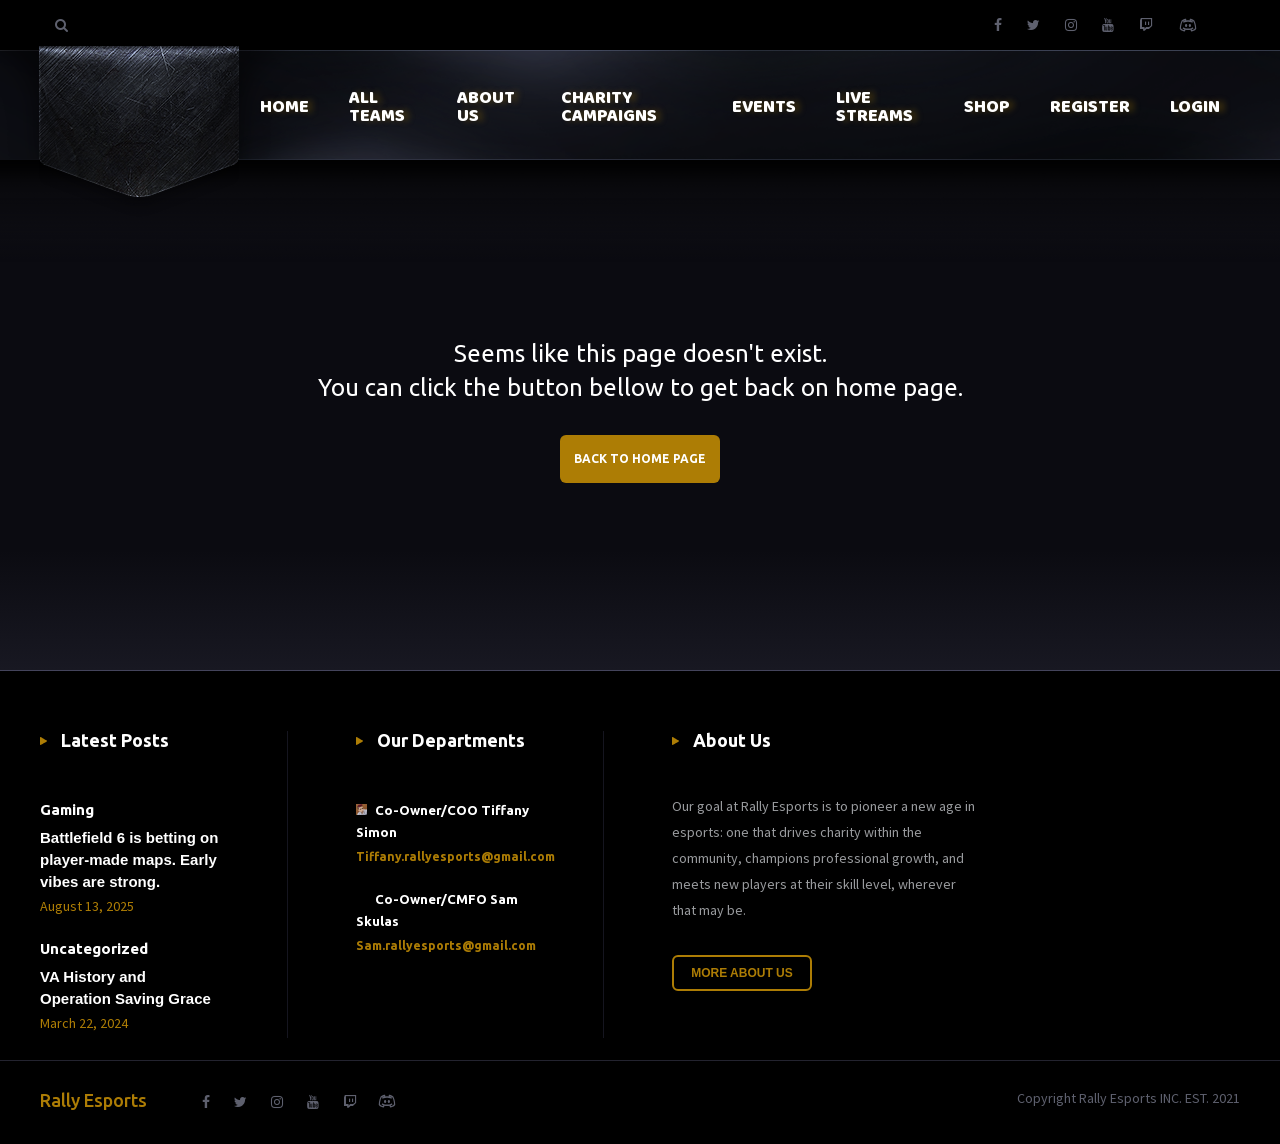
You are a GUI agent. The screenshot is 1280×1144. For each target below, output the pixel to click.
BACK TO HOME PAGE (640, 458)
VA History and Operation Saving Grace (125, 987)
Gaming (67, 809)
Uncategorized (94, 948)
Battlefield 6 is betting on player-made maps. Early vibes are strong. (129, 859)
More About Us (742, 973)
